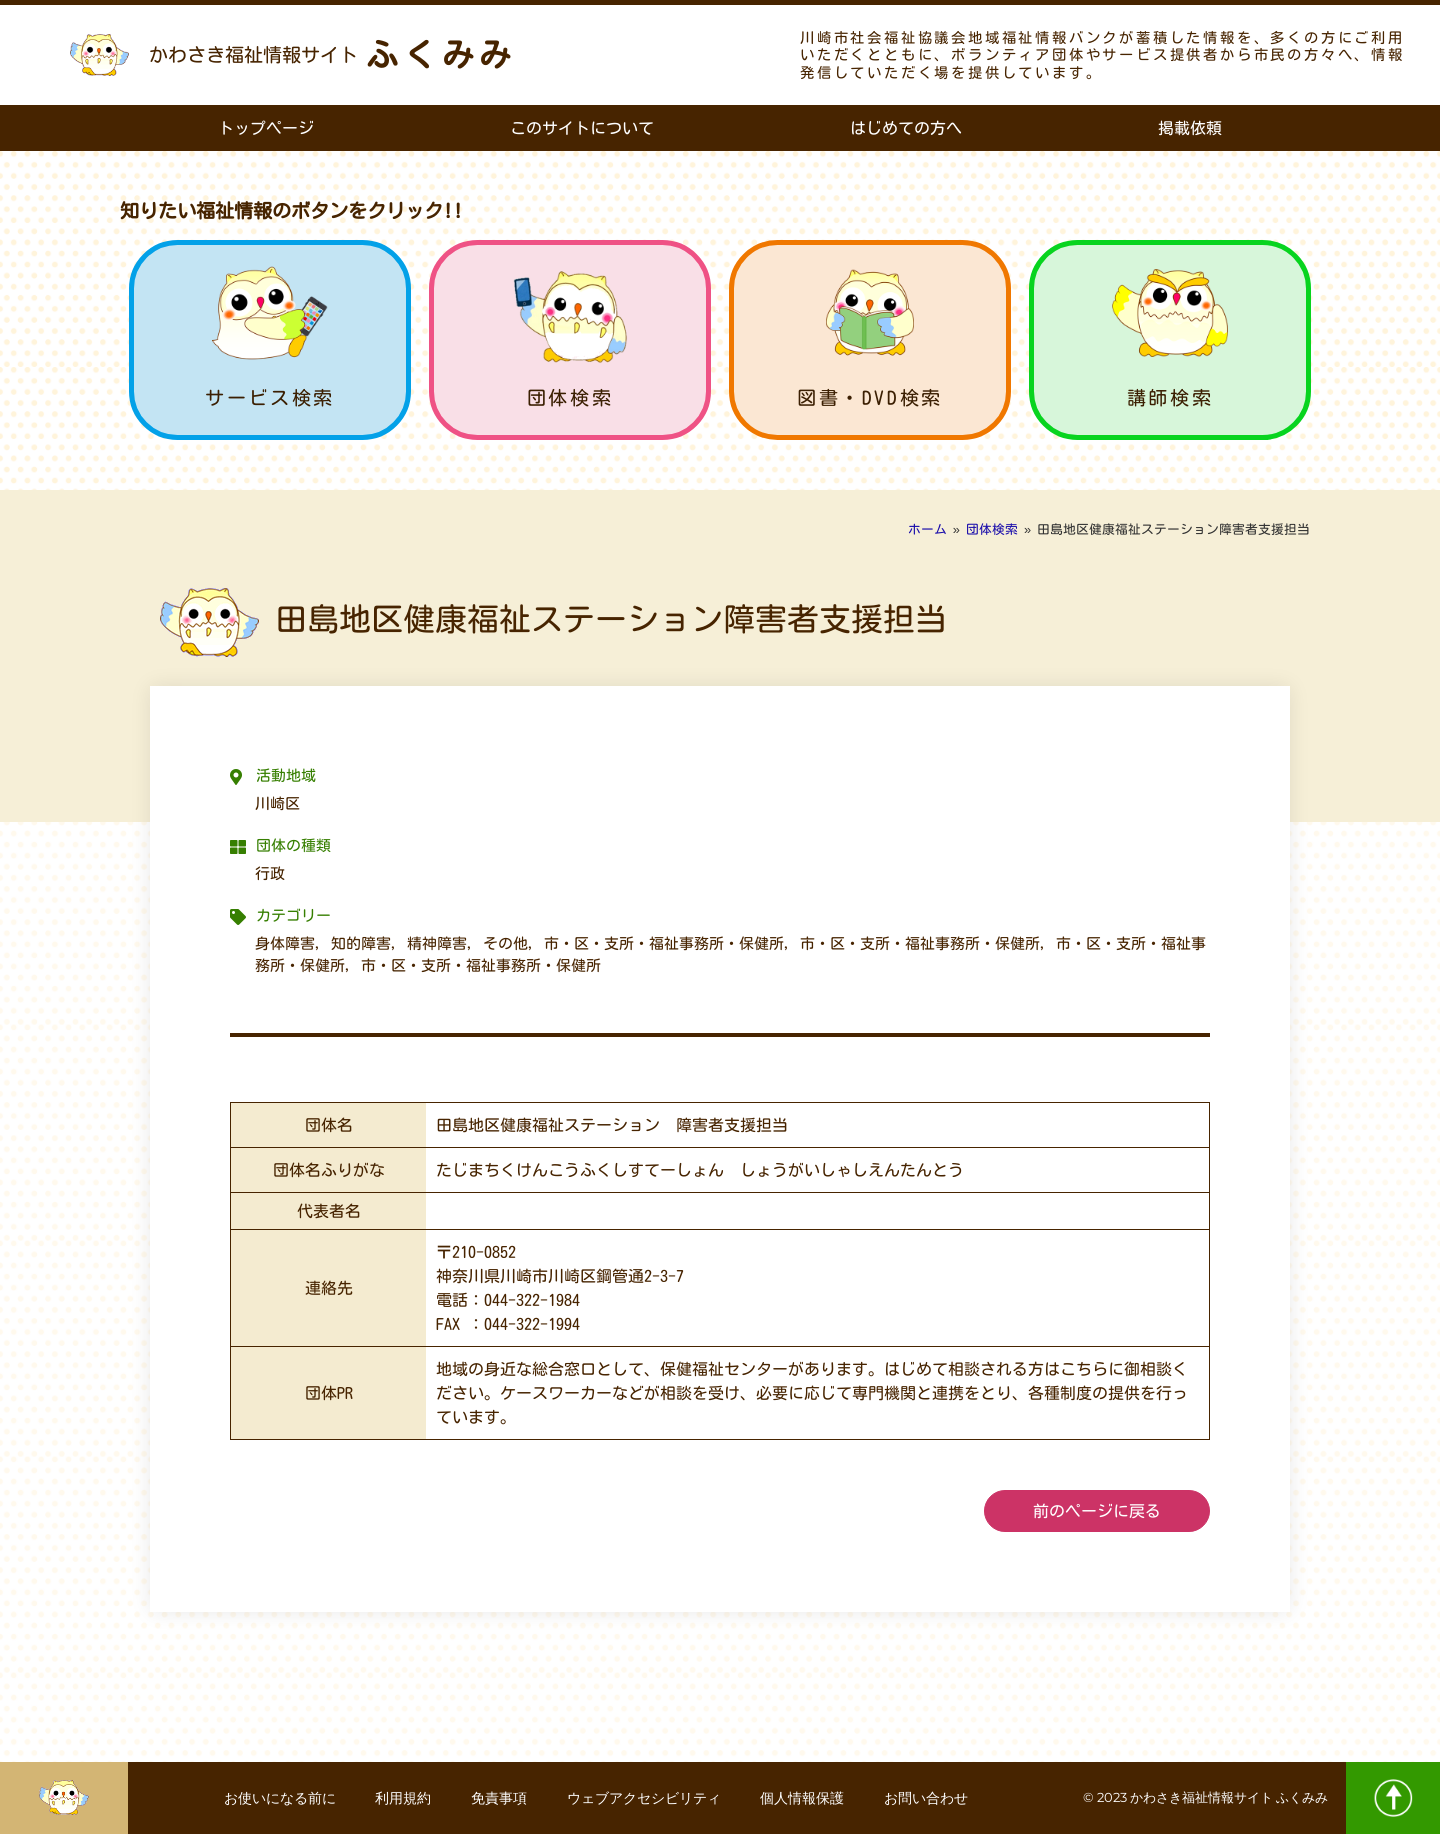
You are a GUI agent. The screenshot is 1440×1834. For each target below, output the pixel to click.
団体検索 (570, 397)
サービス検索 (270, 397)
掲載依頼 (1190, 128)
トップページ (266, 128)
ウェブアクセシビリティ (644, 1798)
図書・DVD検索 (870, 397)
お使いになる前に (279, 1798)
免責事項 (499, 1798)
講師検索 (1170, 397)
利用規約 (403, 1798)
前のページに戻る (1097, 1511)
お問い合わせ (927, 1798)
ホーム (927, 529)
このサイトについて (582, 128)
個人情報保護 (803, 1798)
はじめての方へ (906, 128)
